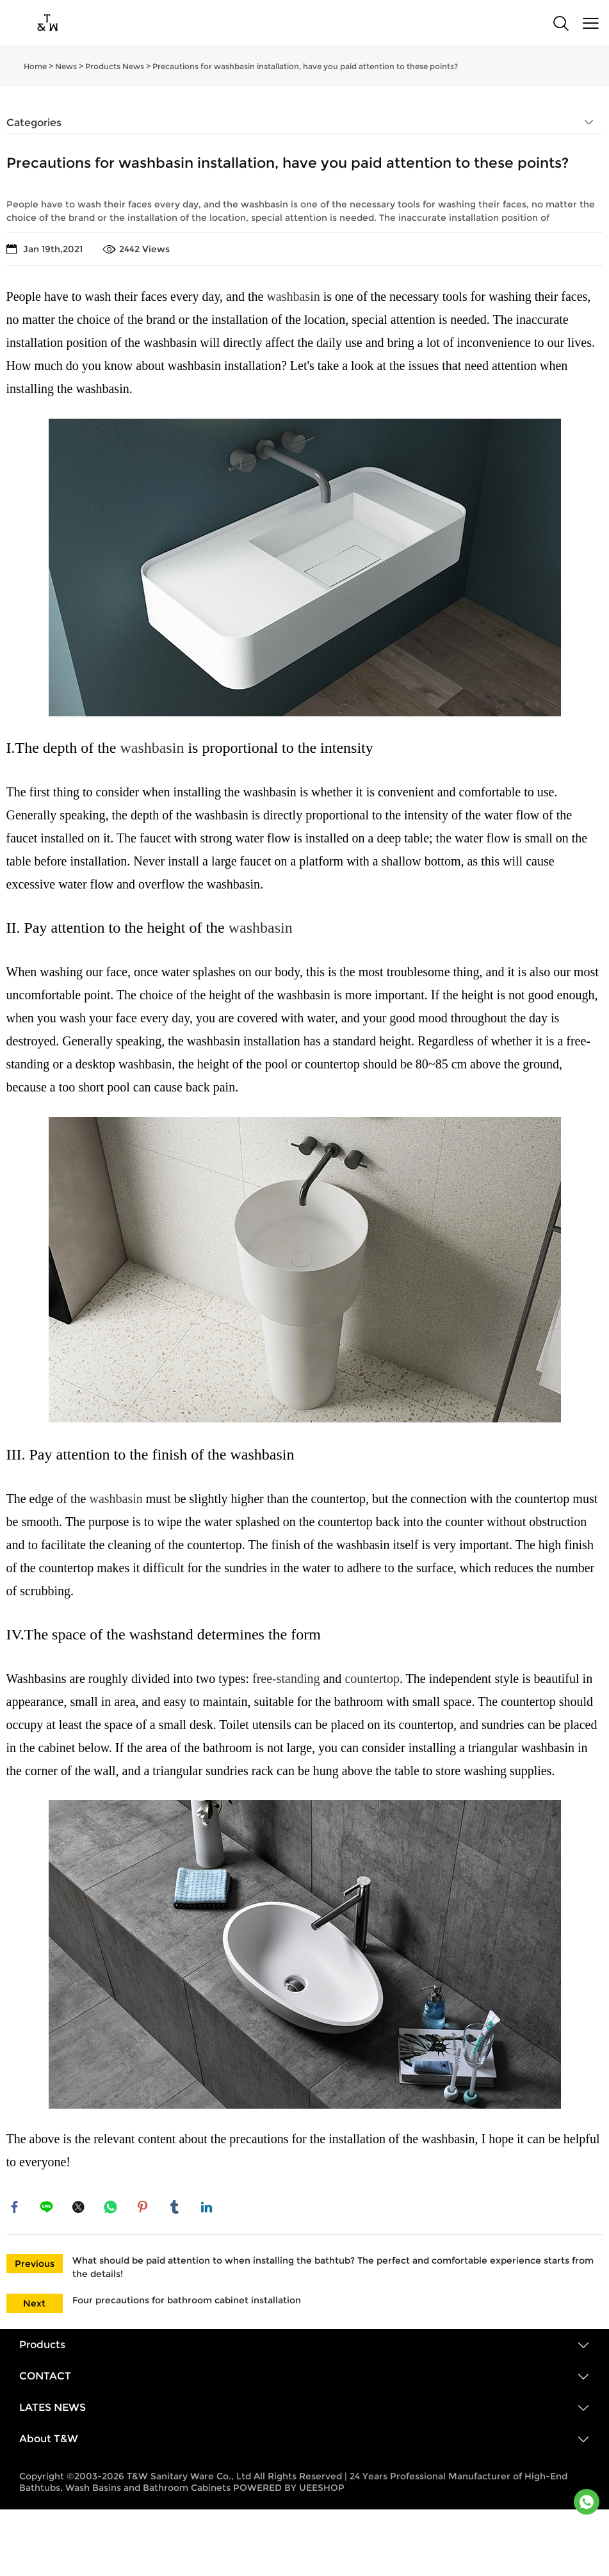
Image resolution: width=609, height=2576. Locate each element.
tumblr (176, 2208)
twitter (80, 2208)
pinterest (144, 2208)
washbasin (293, 296)
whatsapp (112, 2208)
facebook (16, 2208)
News (66, 66)
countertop (372, 1678)
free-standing (286, 1678)
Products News (114, 66)
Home (35, 66)
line (48, 2208)
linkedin (208, 2208)
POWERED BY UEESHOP (289, 2491)
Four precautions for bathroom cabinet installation (186, 2303)
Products (42, 2348)
